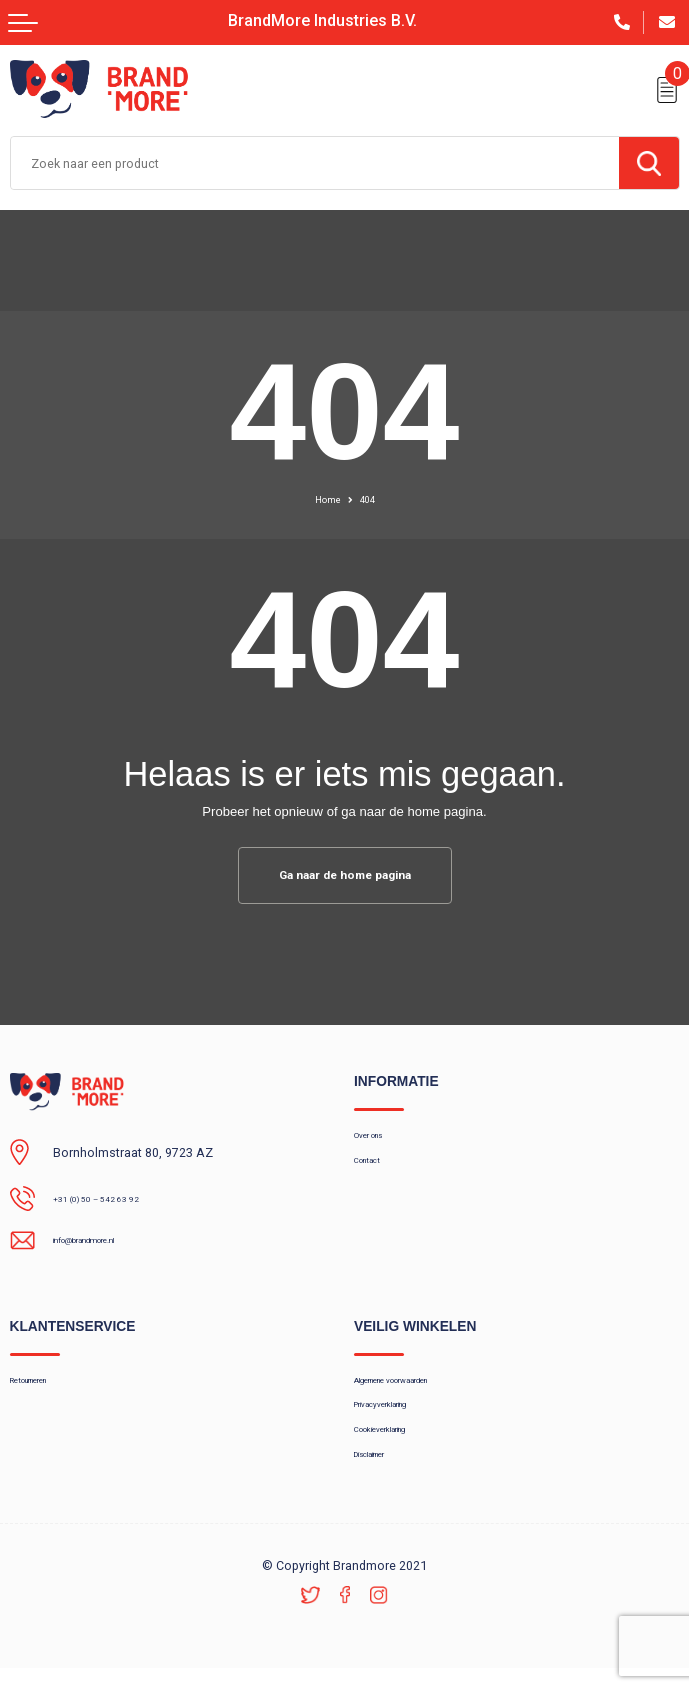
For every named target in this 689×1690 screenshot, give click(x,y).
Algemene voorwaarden (420, 1385)
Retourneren (44, 1385)
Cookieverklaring (400, 1445)
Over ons (378, 1140)
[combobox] (315, 163)
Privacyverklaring (400, 1415)
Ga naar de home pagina (345, 876)
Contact (375, 1170)
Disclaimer (383, 1474)
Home (324, 499)
